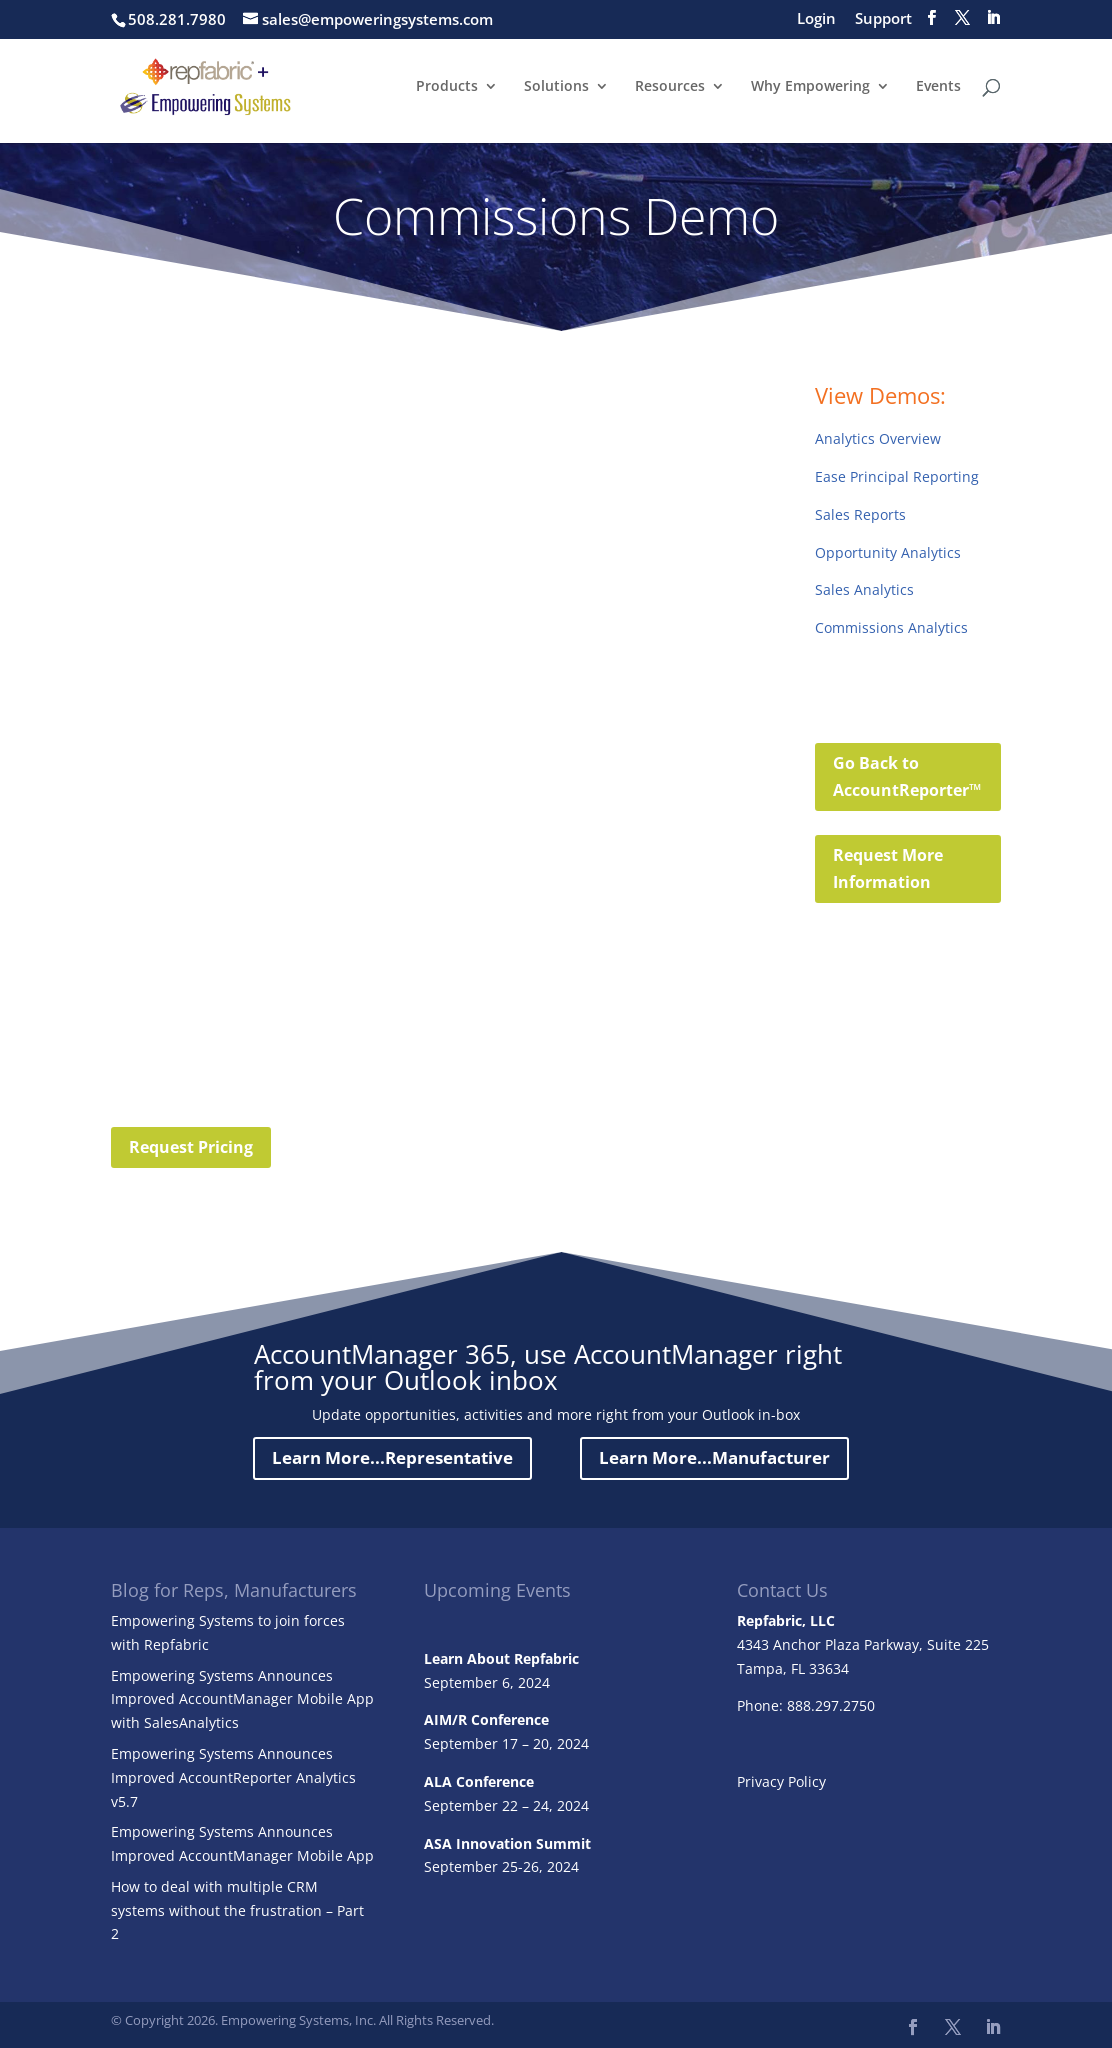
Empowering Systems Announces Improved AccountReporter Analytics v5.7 (233, 1777)
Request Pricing (191, 1147)
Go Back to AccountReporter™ (907, 776)
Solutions (556, 88)
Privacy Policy (781, 1781)
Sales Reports (860, 514)
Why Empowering (810, 88)
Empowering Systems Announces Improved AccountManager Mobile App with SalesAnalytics (242, 1699)
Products (447, 88)
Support (883, 19)
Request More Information (888, 868)
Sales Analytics (864, 589)
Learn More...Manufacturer (714, 1457)
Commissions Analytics (891, 627)
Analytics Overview (878, 438)
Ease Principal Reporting (897, 476)
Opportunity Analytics (888, 552)
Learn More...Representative (392, 1457)
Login (816, 19)
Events (938, 88)
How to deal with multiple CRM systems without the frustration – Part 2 (237, 1910)
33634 (829, 1668)
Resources (670, 88)
